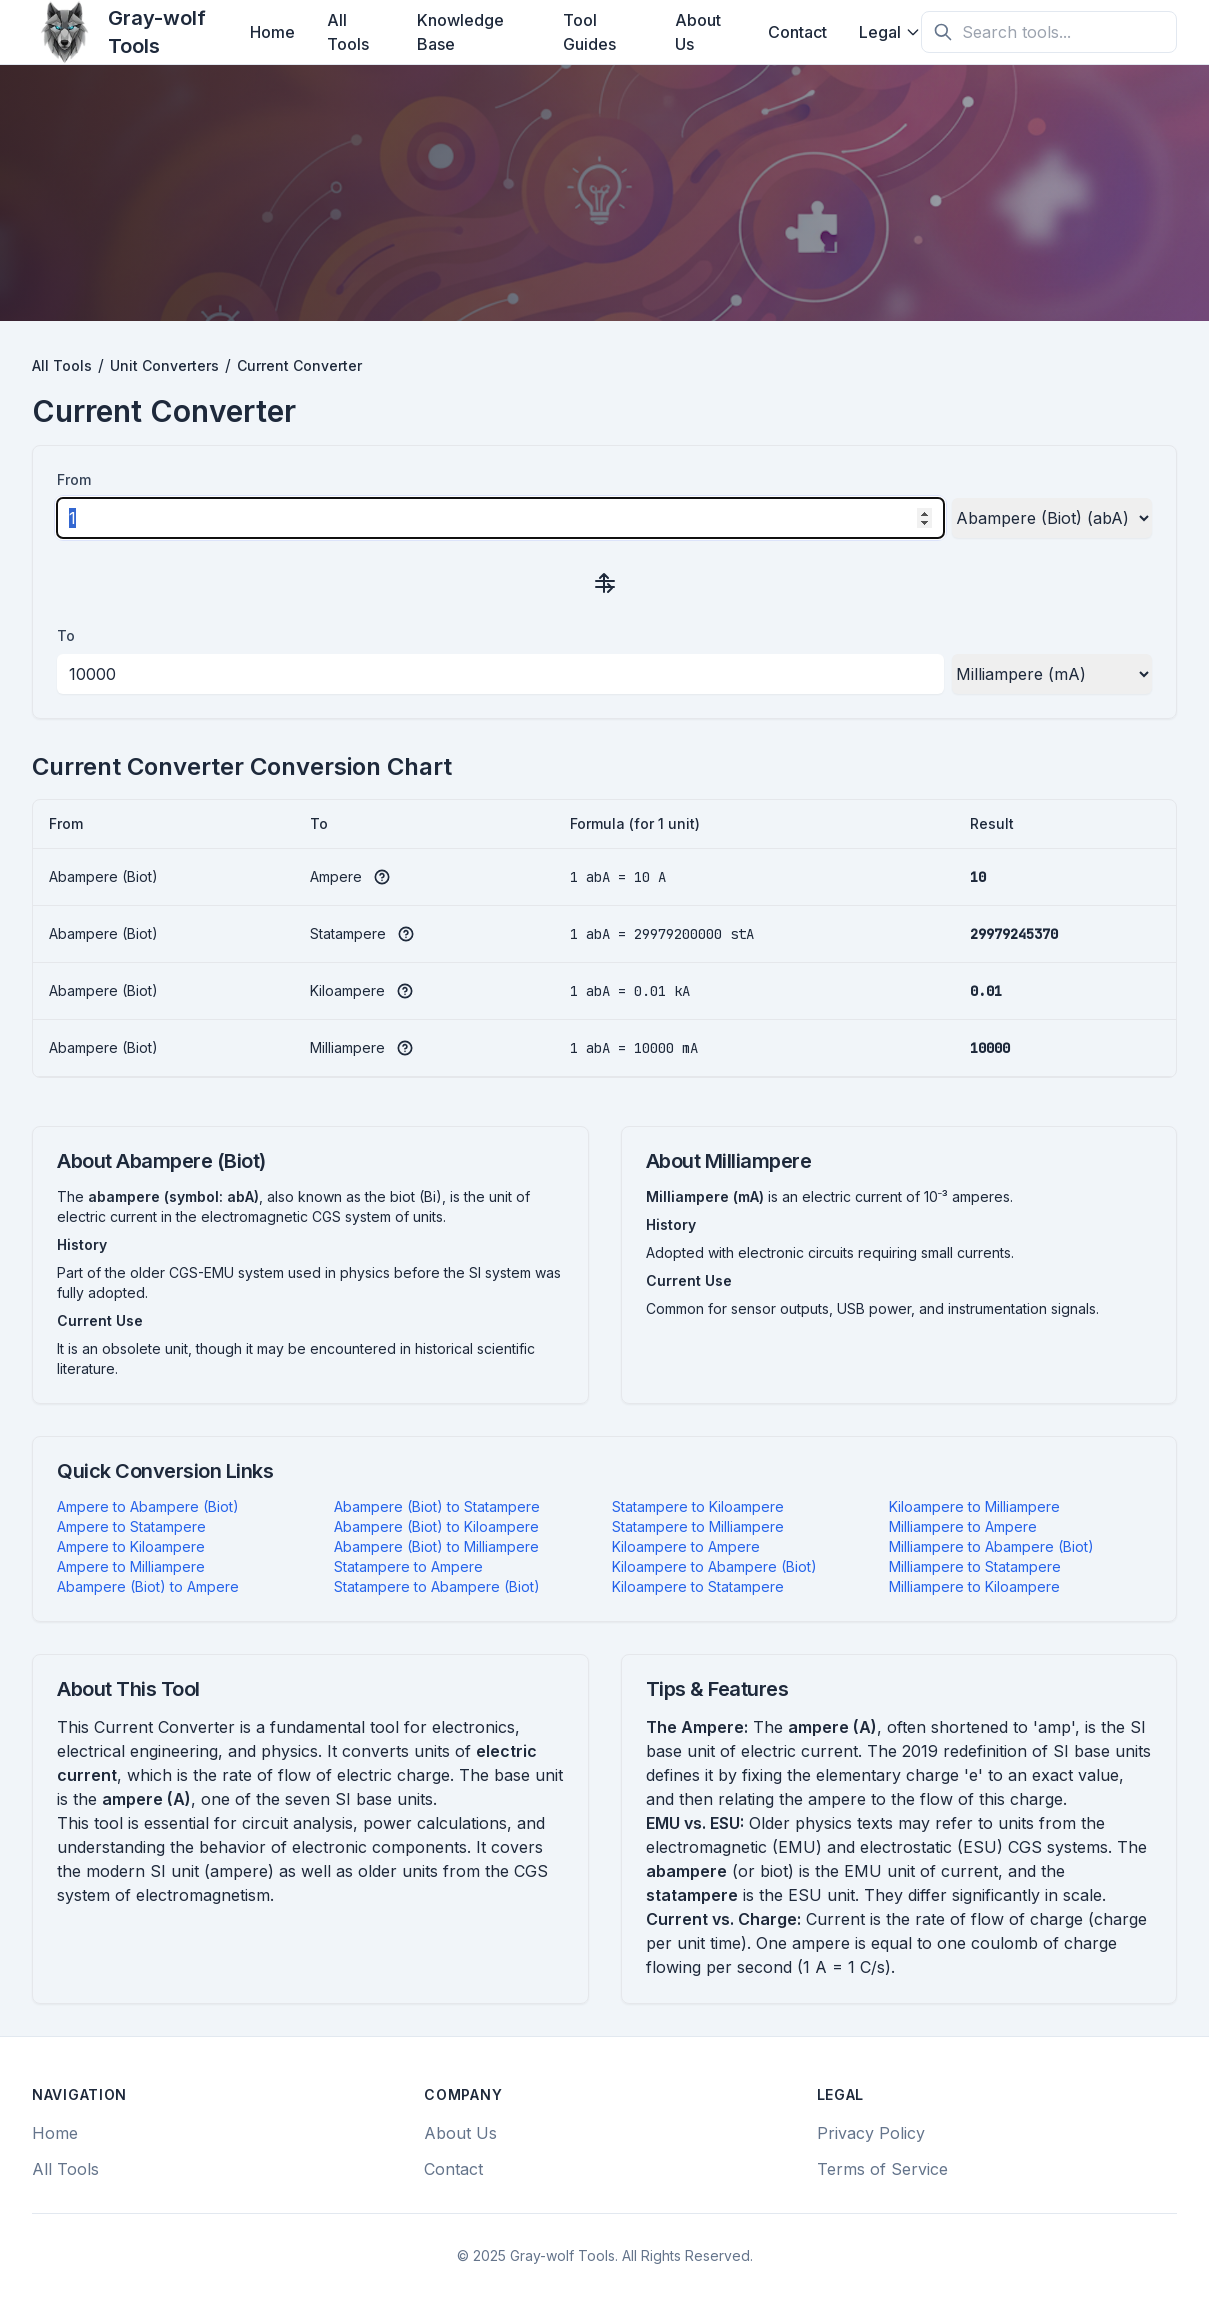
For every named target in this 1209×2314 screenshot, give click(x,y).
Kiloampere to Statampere (698, 1586)
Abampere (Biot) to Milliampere (436, 1546)
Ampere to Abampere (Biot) (148, 1506)
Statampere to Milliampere (698, 1526)
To (66, 635)
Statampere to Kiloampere (698, 1506)
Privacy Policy (871, 2133)
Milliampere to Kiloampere (974, 1586)
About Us (698, 32)
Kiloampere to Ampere (686, 1546)
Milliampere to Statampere (975, 1566)
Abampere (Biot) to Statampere (437, 1506)
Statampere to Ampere (408, 1566)
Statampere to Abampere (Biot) (437, 1586)
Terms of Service (882, 2169)
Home (272, 32)
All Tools (348, 32)
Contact (797, 32)
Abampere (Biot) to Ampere (148, 1586)
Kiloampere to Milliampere (974, 1506)
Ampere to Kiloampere (131, 1546)
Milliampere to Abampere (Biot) (991, 1546)
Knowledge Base (460, 32)
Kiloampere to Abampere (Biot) (714, 1566)
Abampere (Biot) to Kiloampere (436, 1526)
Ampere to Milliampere (131, 1566)
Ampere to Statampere (131, 1526)
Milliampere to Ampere (963, 1526)
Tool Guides (589, 32)
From (74, 479)
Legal (890, 32)
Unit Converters (164, 365)
